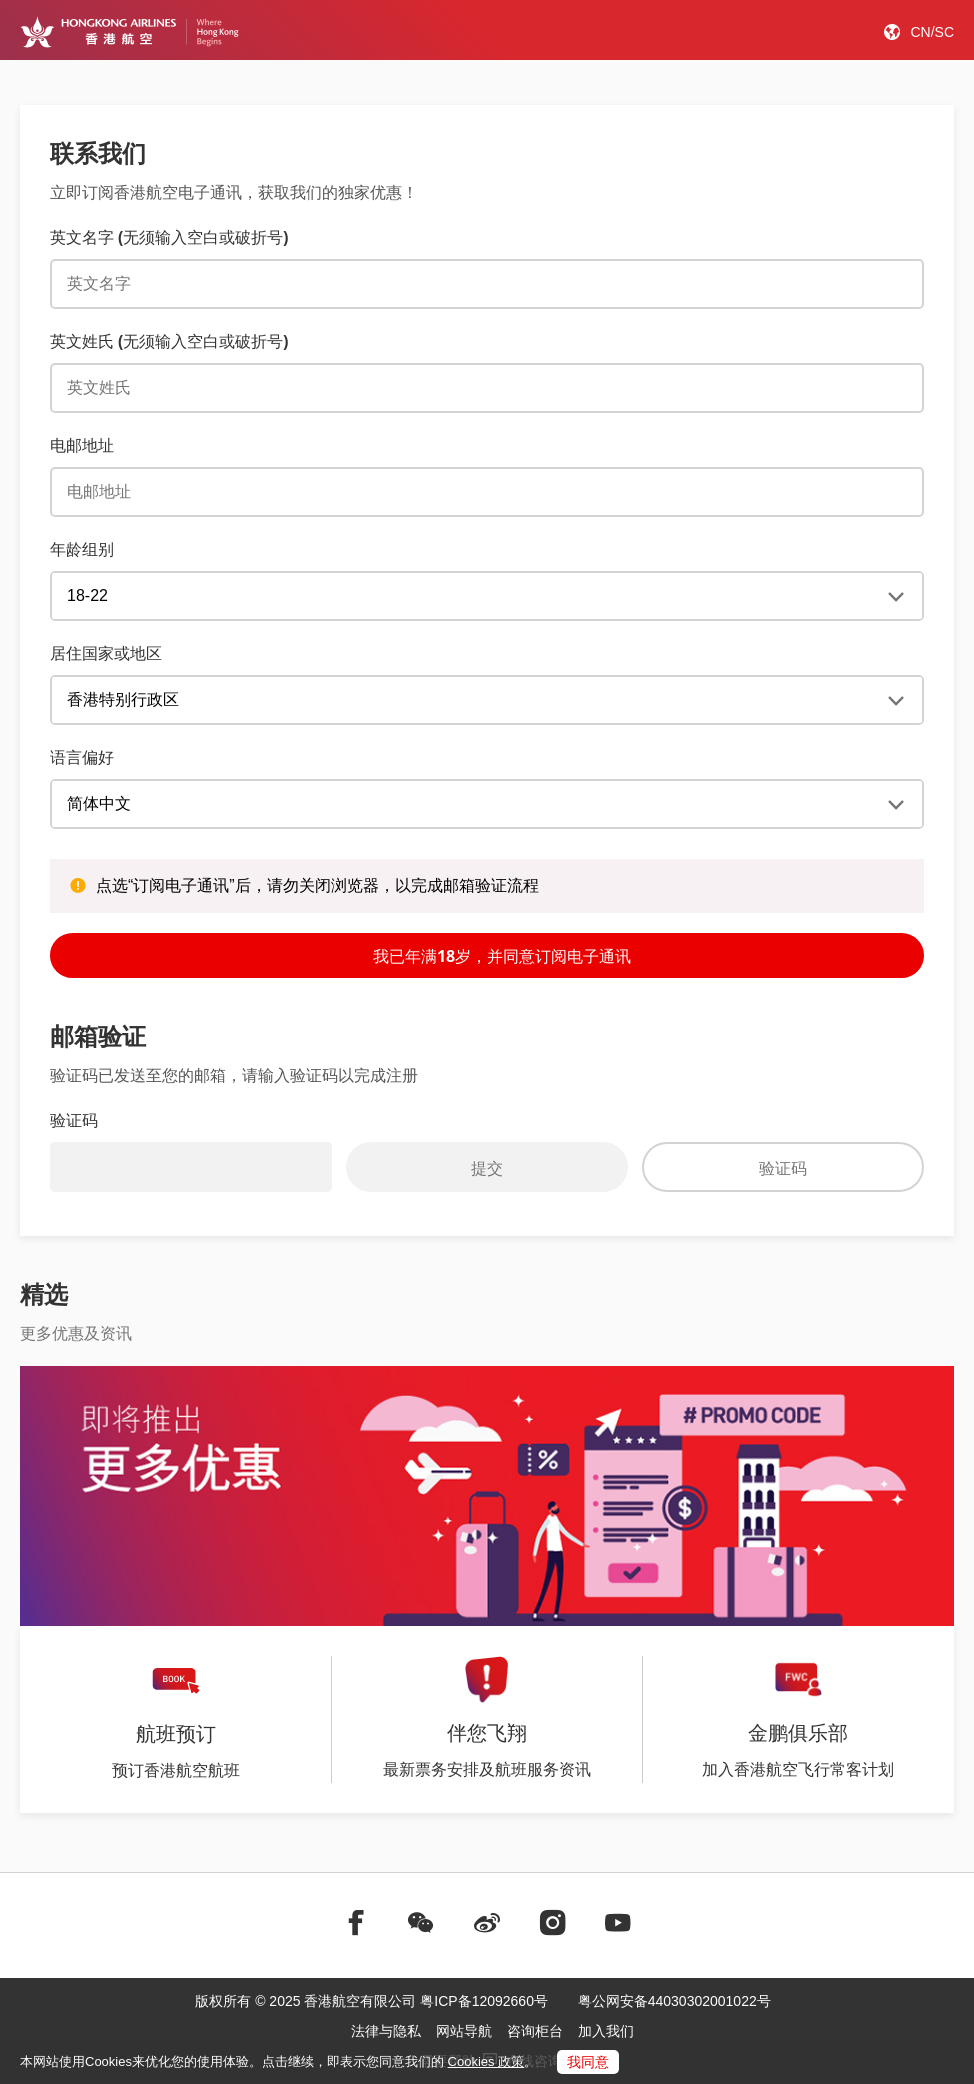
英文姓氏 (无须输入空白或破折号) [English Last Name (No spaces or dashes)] (169, 341)
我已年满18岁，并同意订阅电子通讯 (487, 955)
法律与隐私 (386, 2031)
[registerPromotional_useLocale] (487, 804)
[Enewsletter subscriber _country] (487, 700)
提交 (487, 1168)
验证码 (783, 1168)
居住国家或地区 (106, 653)
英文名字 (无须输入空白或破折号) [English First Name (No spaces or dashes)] (169, 237)
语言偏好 (82, 757)
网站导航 (464, 2031)
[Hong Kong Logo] (129, 32)
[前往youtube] (618, 1923)
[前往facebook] (356, 1923)
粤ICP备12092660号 (484, 2001)
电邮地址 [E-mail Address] (82, 445)
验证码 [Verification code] (74, 1120)
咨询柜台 (535, 2031)
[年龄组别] (487, 596)
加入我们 (606, 2031)
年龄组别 (82, 549)
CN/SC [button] (932, 32)
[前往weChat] (421, 1923)
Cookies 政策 (486, 2061)
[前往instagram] (553, 1923)
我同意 (588, 2062)
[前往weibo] (487, 1923)
